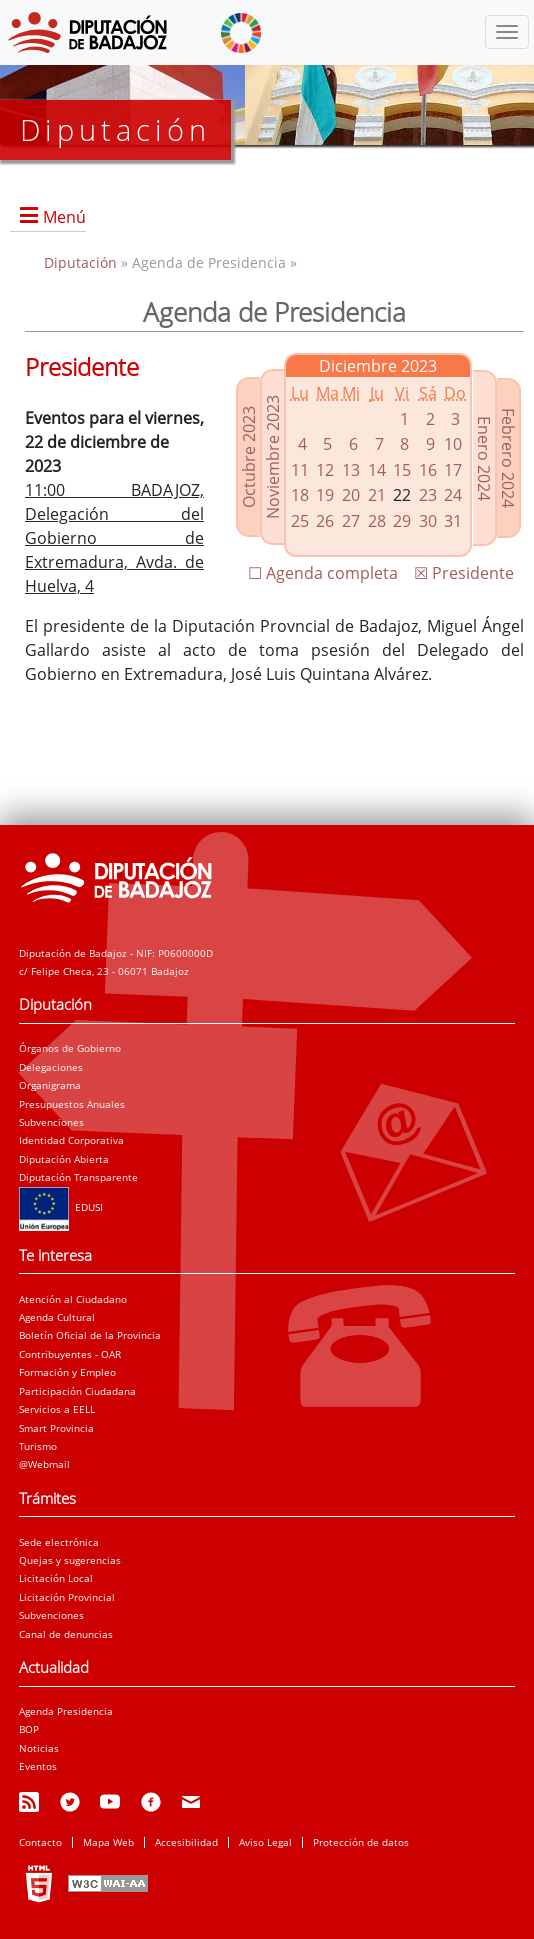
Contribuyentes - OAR (70, 1354)
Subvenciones (51, 1122)
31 (453, 521)
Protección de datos (361, 1842)
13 (351, 470)
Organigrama (50, 1085)
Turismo (38, 1446)
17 (453, 470)
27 (351, 521)
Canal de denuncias (66, 1634)
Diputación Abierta (64, 1159)
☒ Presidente (464, 573)
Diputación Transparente (78, 1177)
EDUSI (61, 1207)
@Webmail (44, 1464)
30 (428, 521)
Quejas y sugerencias (70, 1560)
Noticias (39, 1748)
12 (325, 470)
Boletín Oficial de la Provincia (90, 1335)
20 (351, 495)
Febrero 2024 (508, 458)
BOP (29, 1729)
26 (325, 521)
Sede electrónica (59, 1542)
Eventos (38, 1766)
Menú (64, 217)
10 (453, 444)
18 (300, 495)
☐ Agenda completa (323, 573)
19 (325, 495)
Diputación (82, 262)
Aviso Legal (265, 1842)
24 (453, 495)
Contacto (40, 1842)
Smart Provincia (56, 1428)
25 (300, 521)
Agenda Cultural (57, 1317)
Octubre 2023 (249, 457)
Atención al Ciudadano (73, 1299)
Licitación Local (56, 1578)
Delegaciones (51, 1067)
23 (428, 495)
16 (428, 470)
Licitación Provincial (67, 1597)
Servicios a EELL (57, 1409)
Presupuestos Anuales (72, 1104)
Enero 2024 (484, 458)
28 (377, 521)
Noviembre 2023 (273, 457)
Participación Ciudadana (77, 1391)
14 (377, 470)
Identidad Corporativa (71, 1140)
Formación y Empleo (67, 1372)
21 (377, 495)
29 (402, 521)
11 (300, 470)
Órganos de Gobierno (70, 1048)
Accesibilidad (186, 1842)
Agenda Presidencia (66, 1711)
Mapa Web (108, 1842)
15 (402, 470)
